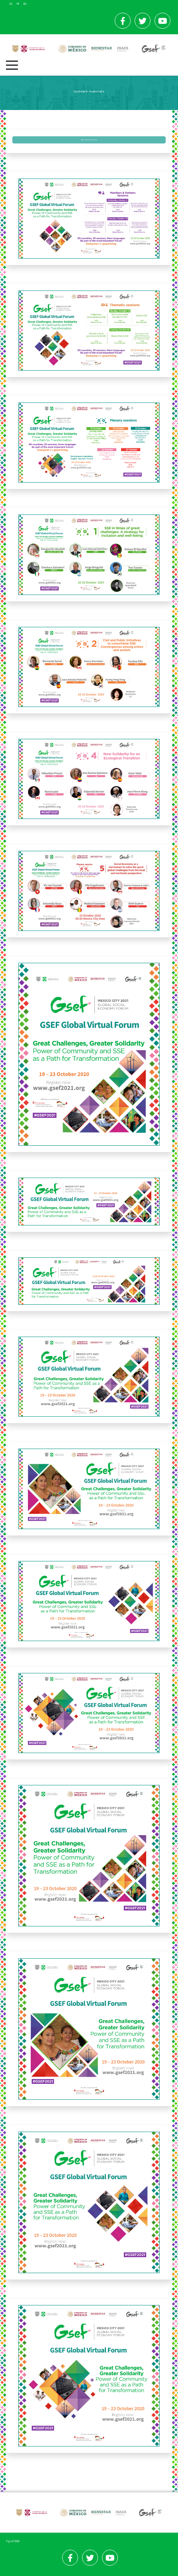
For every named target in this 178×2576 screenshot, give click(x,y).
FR (18, 4)
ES (11, 4)
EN (24, 4)
